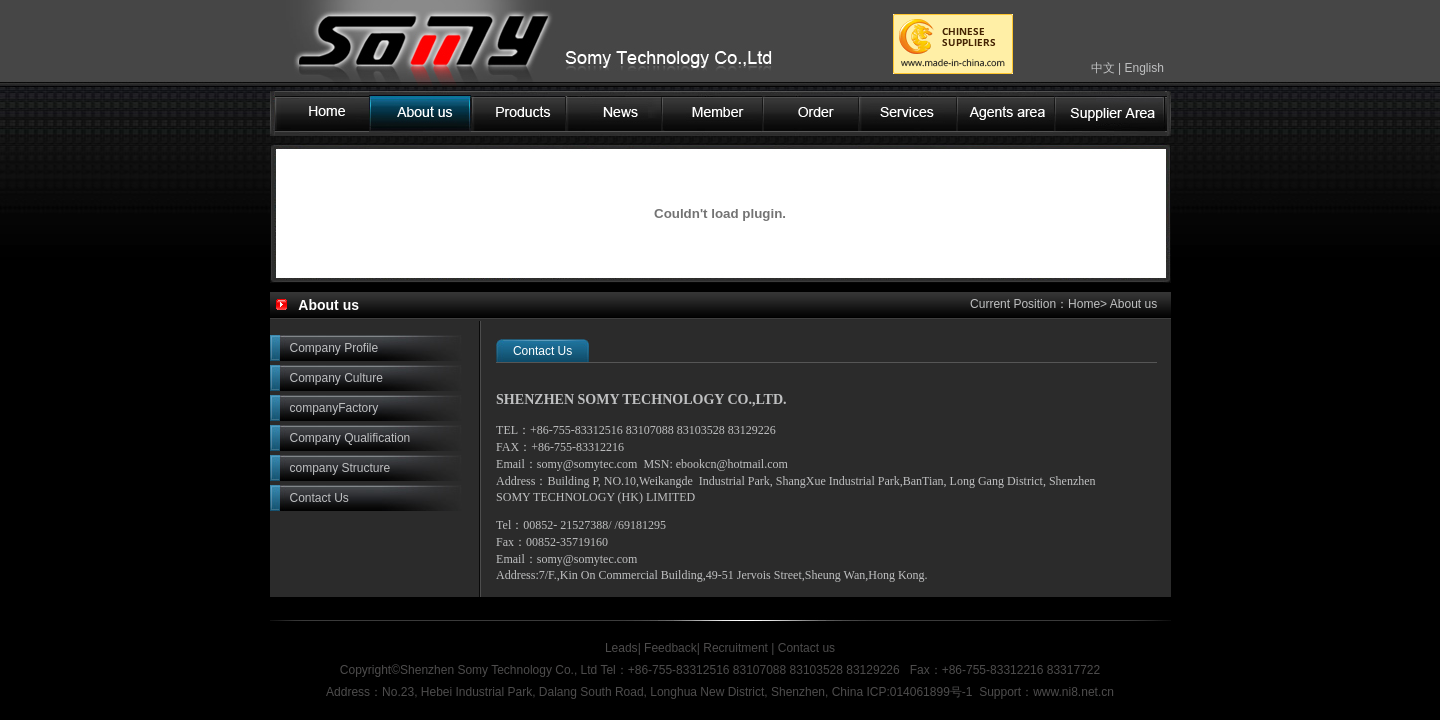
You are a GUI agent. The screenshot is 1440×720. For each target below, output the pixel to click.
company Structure (340, 468)
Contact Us (319, 498)
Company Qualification (350, 438)
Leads (621, 648)
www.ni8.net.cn (1073, 692)
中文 (1103, 68)
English (1143, 68)
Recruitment (735, 648)
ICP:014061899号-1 (919, 692)
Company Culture (336, 378)
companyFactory (334, 408)
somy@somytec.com (587, 464)
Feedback (670, 648)
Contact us (804, 648)
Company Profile (334, 348)
